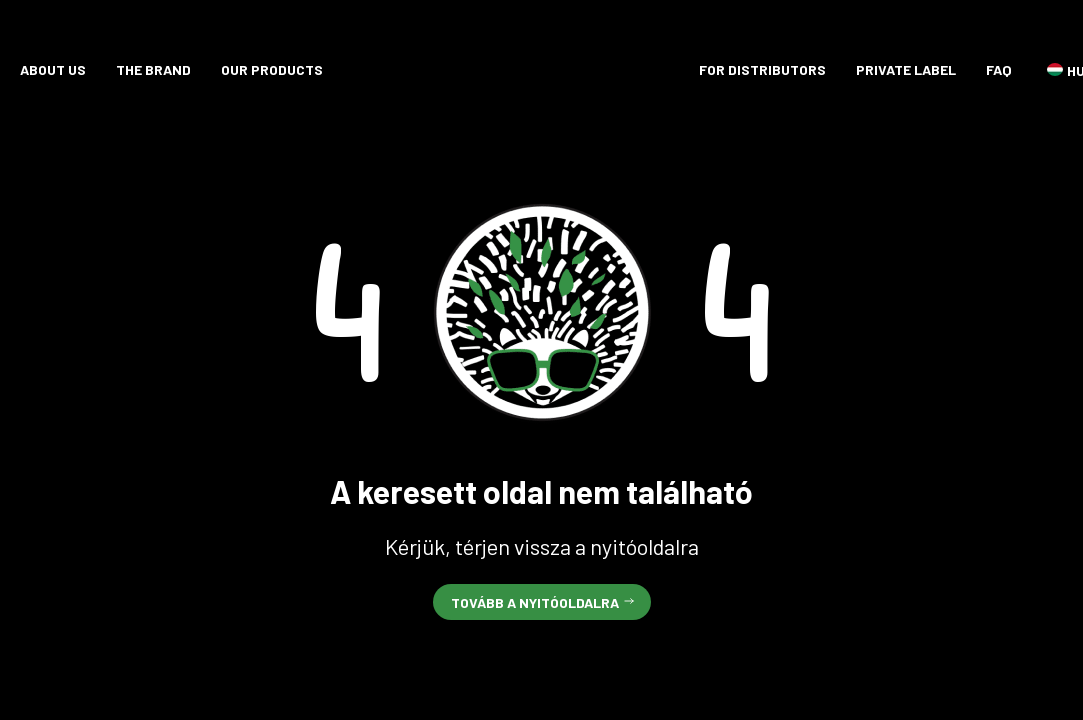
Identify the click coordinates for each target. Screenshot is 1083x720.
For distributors (762, 69)
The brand (153, 69)
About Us (53, 69)
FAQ (999, 69)
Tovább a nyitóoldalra (535, 602)
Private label (906, 69)
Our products (272, 69)
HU (1055, 69)
